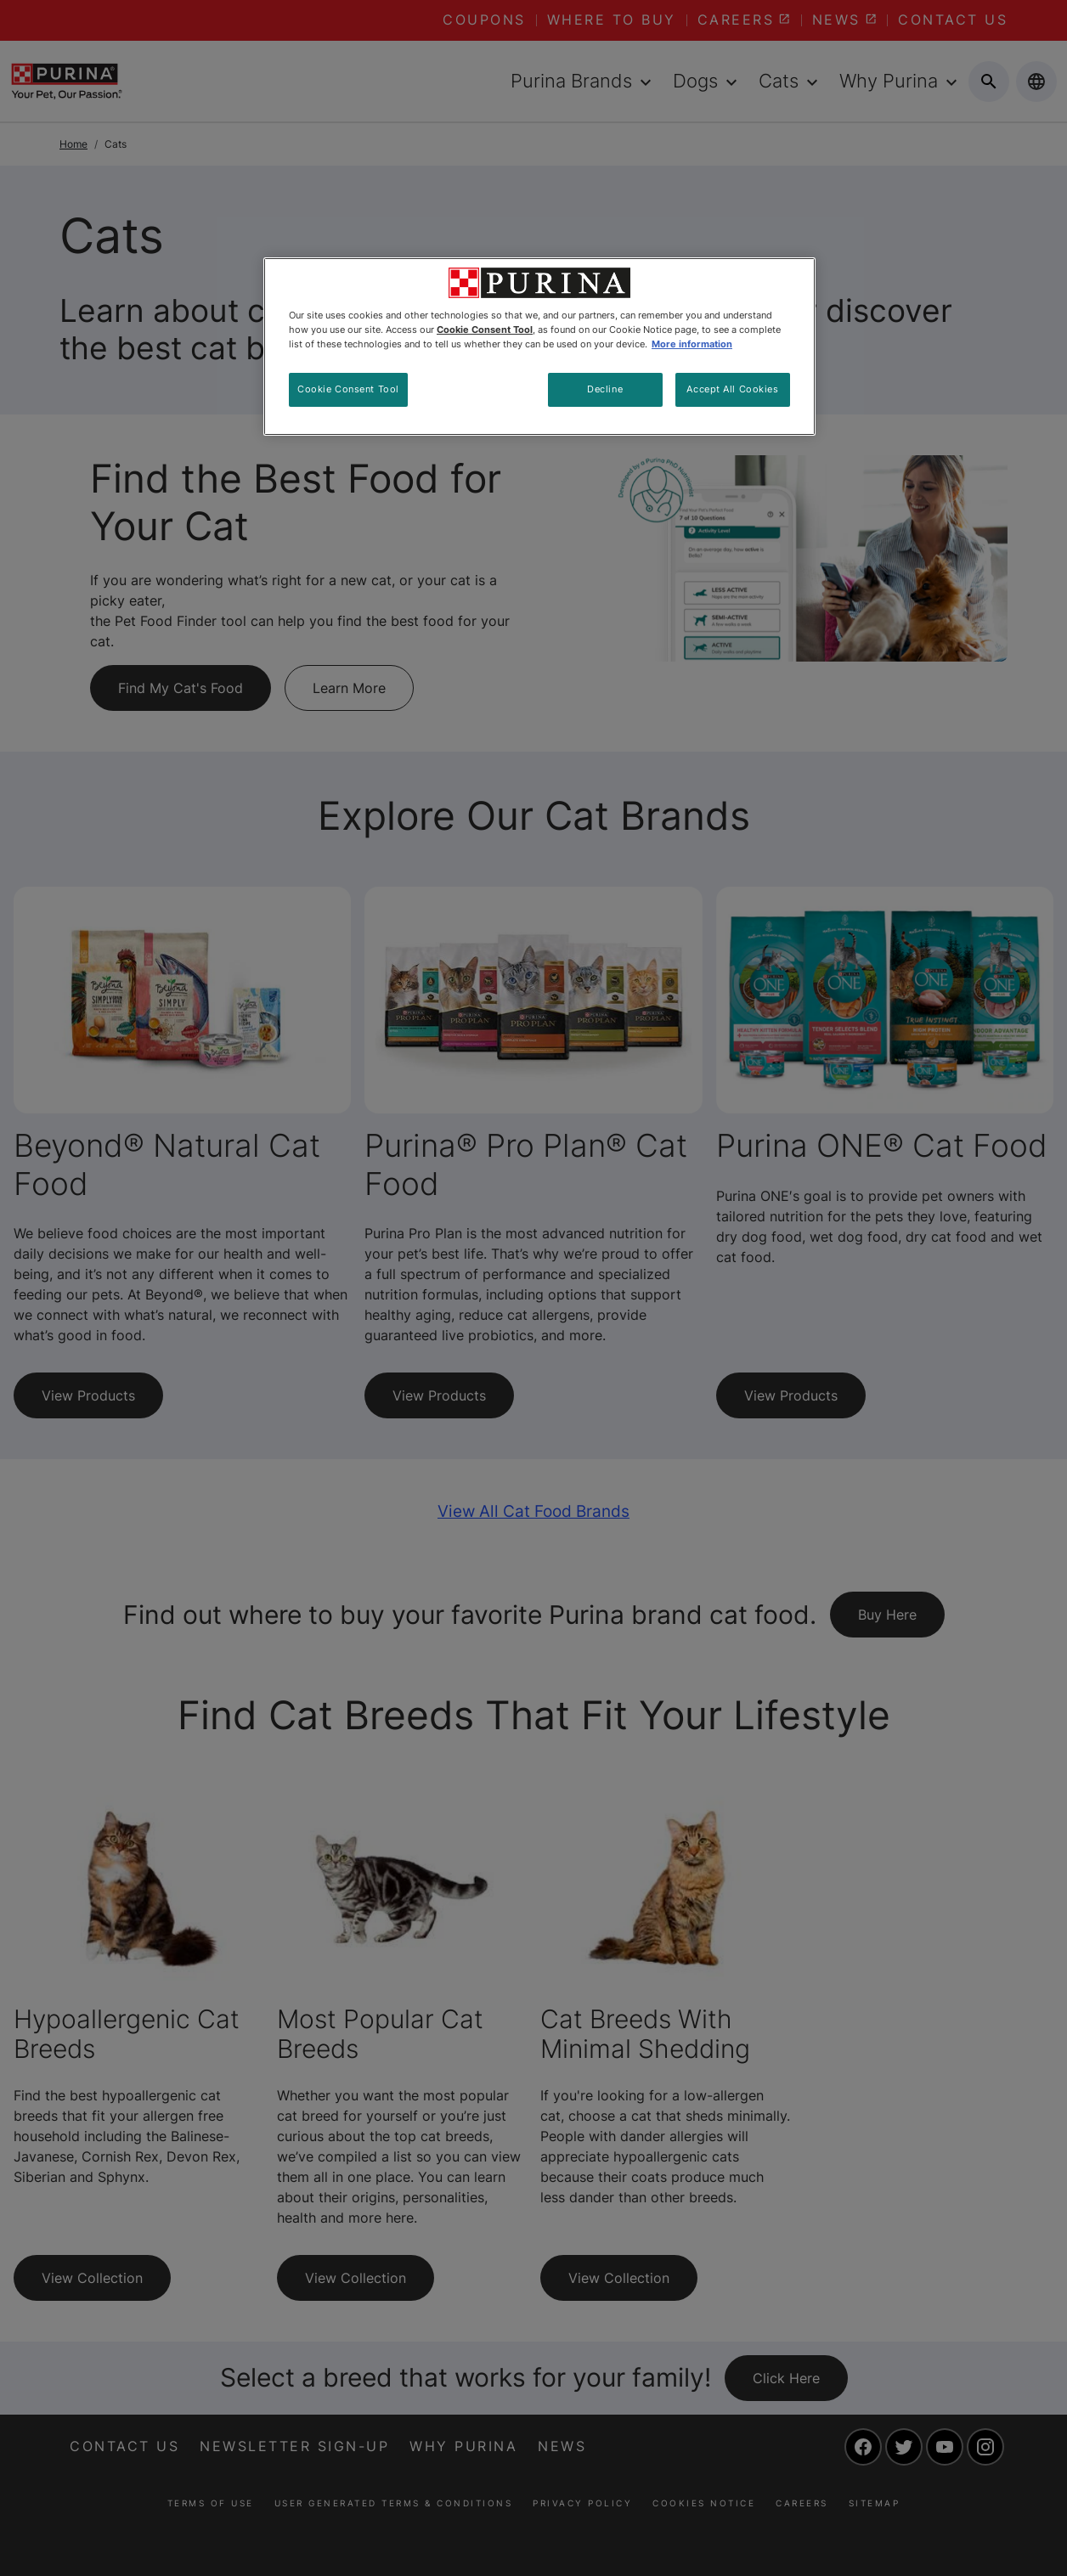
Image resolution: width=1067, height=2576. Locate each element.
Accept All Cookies (732, 389)
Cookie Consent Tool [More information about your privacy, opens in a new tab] (485, 329)
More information (692, 344)
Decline (605, 389)
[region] (539, 346)
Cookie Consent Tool (348, 389)
